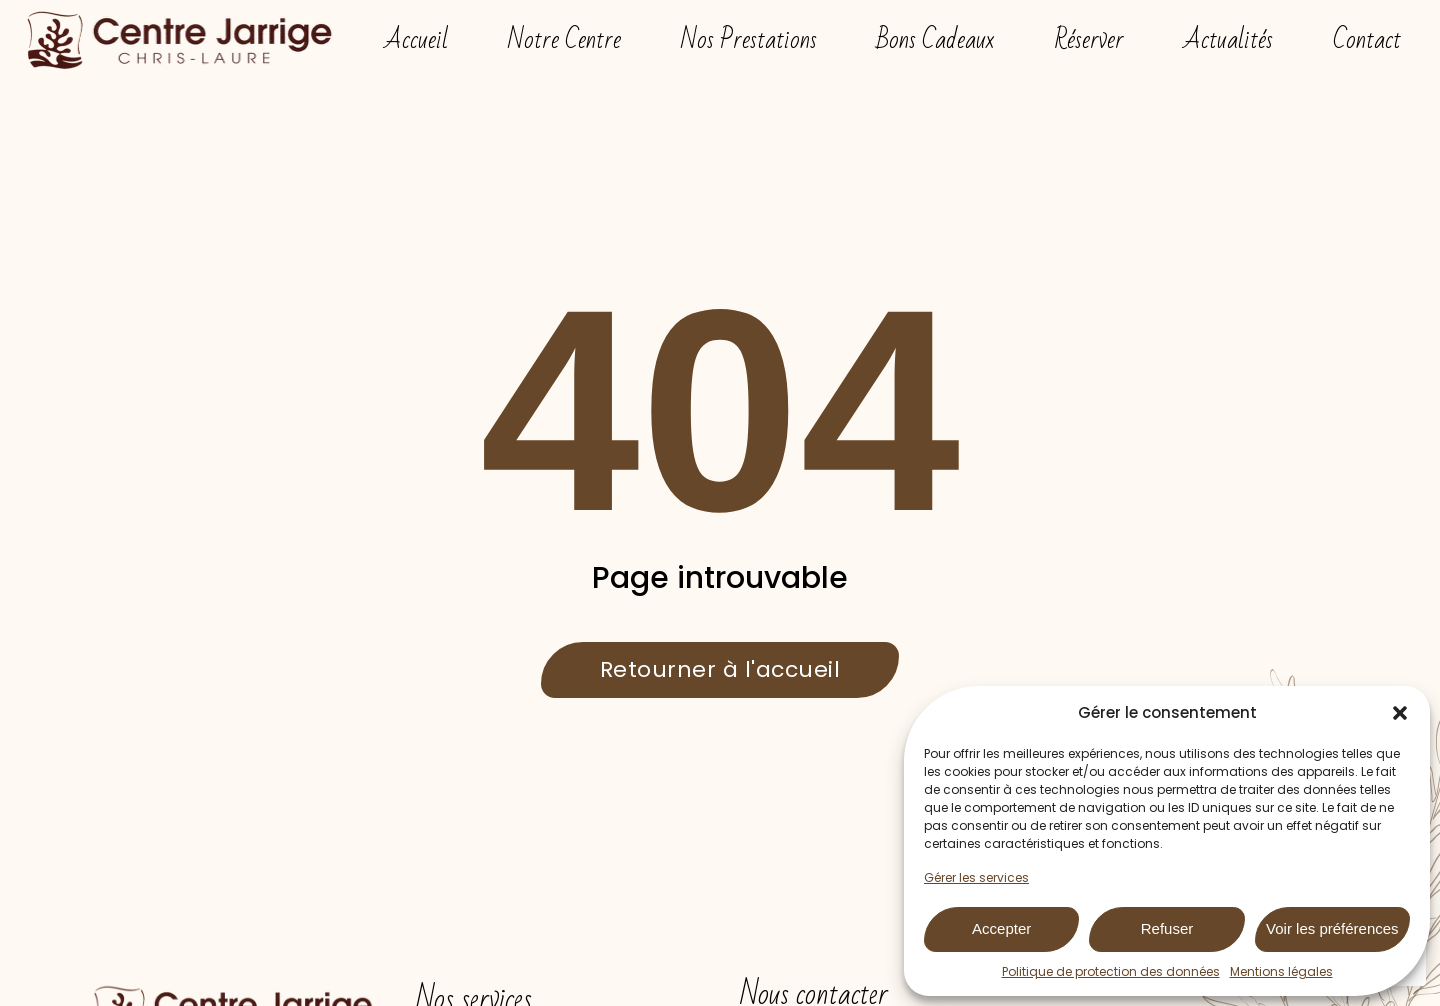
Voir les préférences (1332, 928)
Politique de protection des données (1111, 971)
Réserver (1089, 40)
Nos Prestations (749, 40)
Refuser (1167, 928)
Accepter (1001, 928)
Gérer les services (976, 877)
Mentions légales (1281, 971)
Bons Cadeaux (935, 40)
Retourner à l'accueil (720, 669)
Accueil (416, 40)
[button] (1400, 713)
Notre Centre (564, 40)
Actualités (1228, 40)
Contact (1367, 40)
